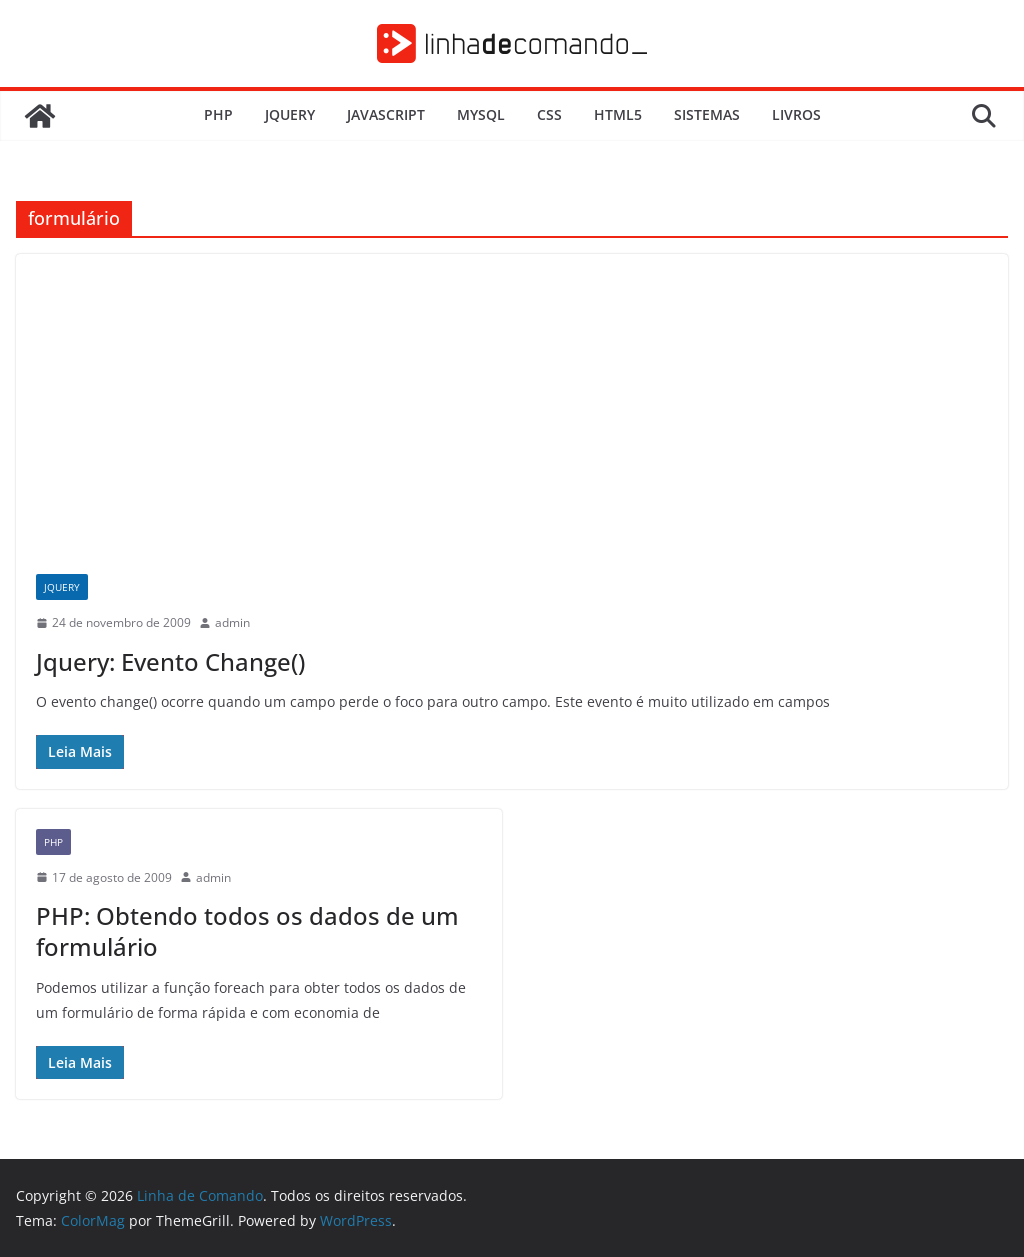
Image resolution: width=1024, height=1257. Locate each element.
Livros (796, 114)
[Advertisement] (512, 404)
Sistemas (707, 114)
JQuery (290, 114)
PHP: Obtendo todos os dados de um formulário (247, 931)
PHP (218, 114)
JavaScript (386, 114)
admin (232, 622)
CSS (549, 114)
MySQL (481, 114)
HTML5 (618, 114)
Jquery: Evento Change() (170, 661)
